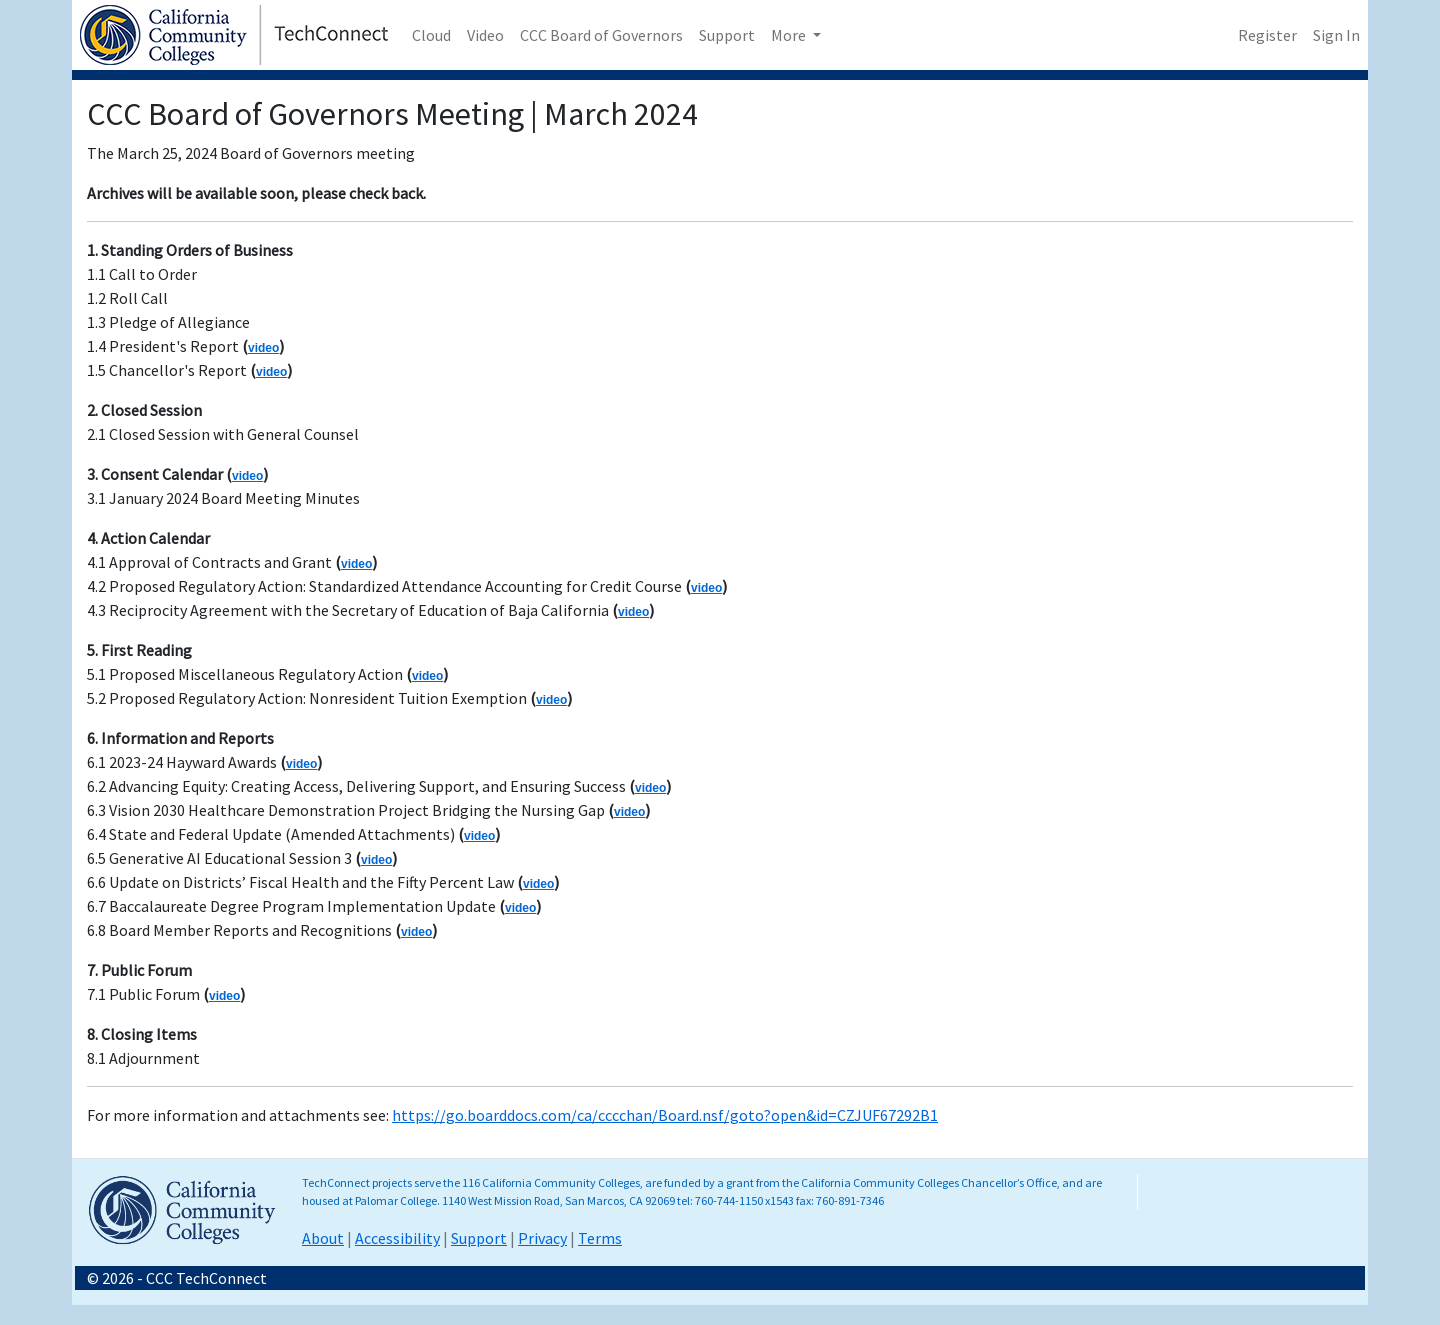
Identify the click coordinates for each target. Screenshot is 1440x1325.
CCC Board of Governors (601, 35)
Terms (600, 1238)
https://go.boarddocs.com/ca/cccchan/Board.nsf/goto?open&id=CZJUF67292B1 (665, 1115)
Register (1267, 35)
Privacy (542, 1238)
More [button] (790, 35)
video (263, 348)
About (323, 1238)
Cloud (431, 35)
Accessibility (397, 1238)
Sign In (1336, 35)
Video (485, 35)
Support (727, 35)
